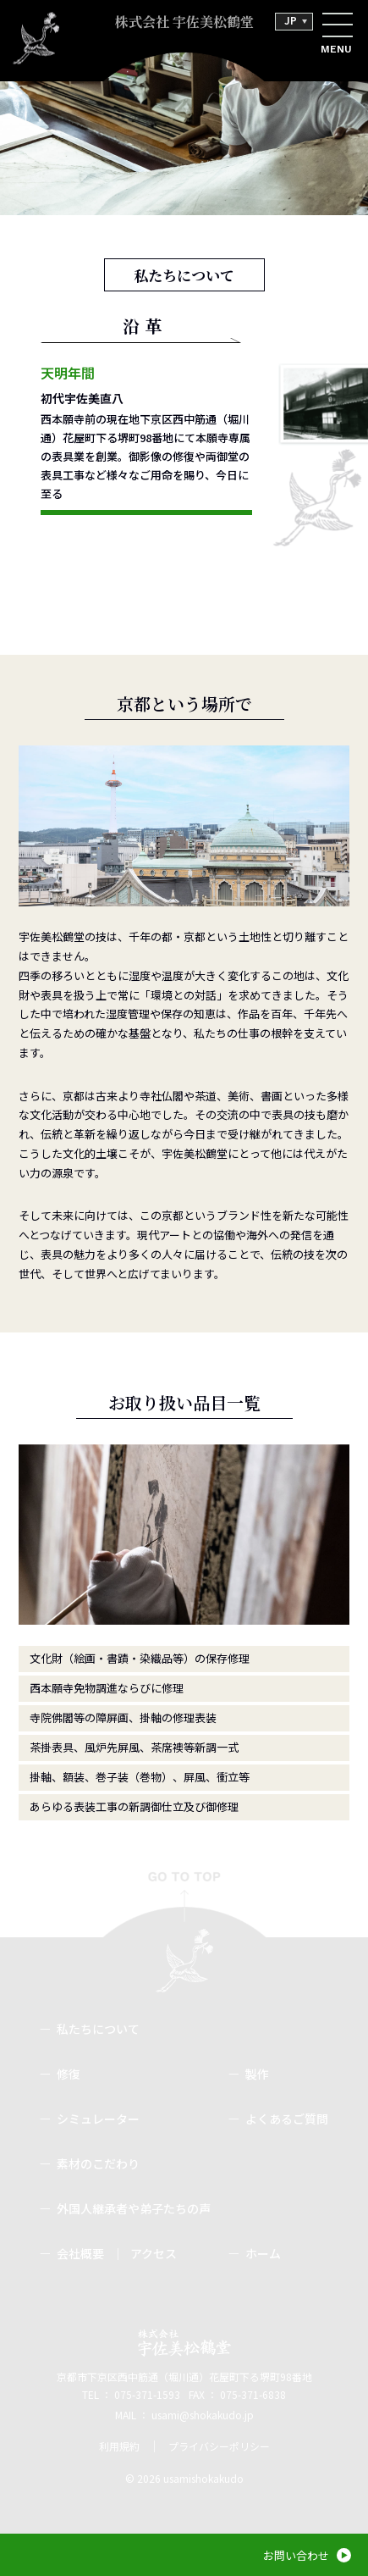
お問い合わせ (296, 2555)
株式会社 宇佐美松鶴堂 (184, 21)
